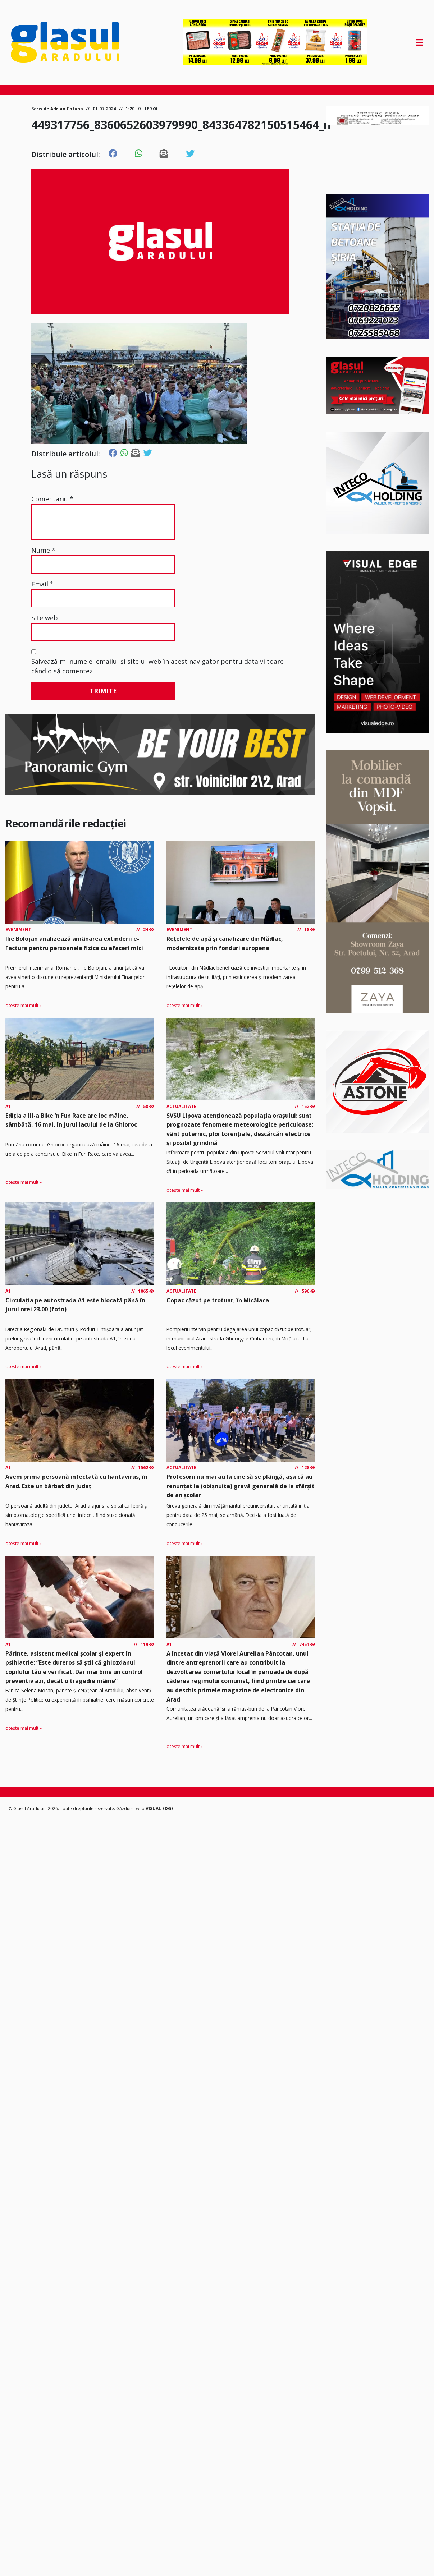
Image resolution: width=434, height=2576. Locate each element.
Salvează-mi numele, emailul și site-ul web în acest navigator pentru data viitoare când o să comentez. (157, 666)
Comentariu (52, 498)
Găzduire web (131, 1809)
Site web (44, 617)
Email (42, 584)
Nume (43, 550)
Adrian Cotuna (66, 109)
